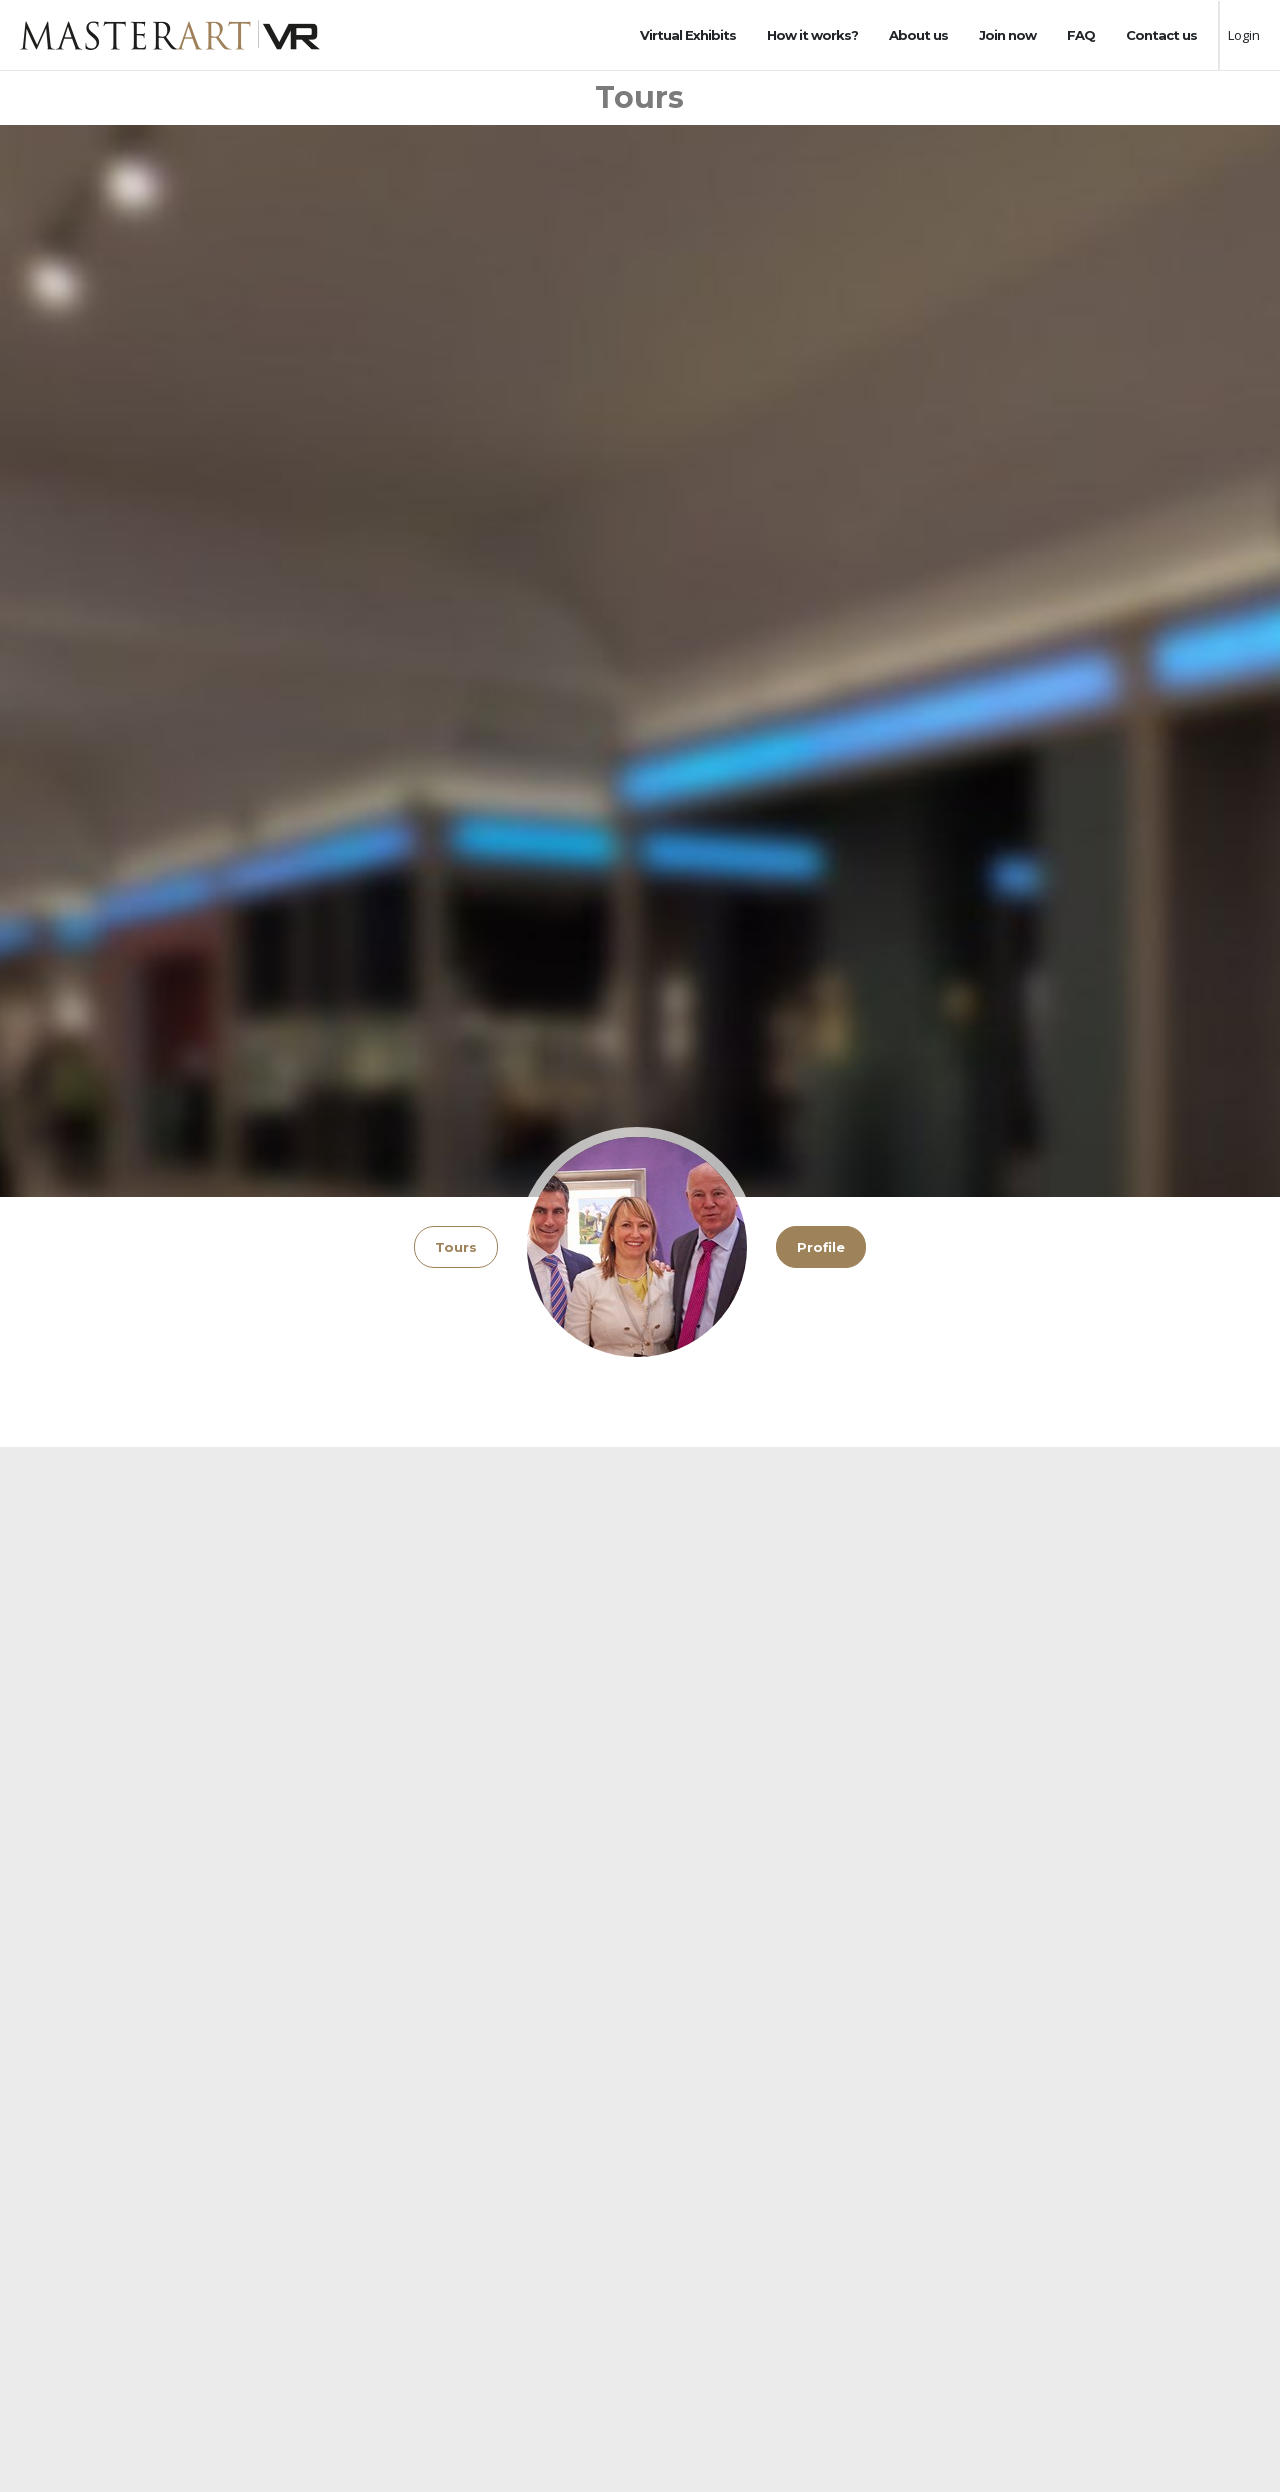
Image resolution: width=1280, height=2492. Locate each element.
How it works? (812, 35)
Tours (456, 1247)
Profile (821, 1247)
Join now (1007, 35)
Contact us (1161, 35)
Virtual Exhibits (688, 35)
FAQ (1081, 35)
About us (918, 35)
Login (1244, 35)
